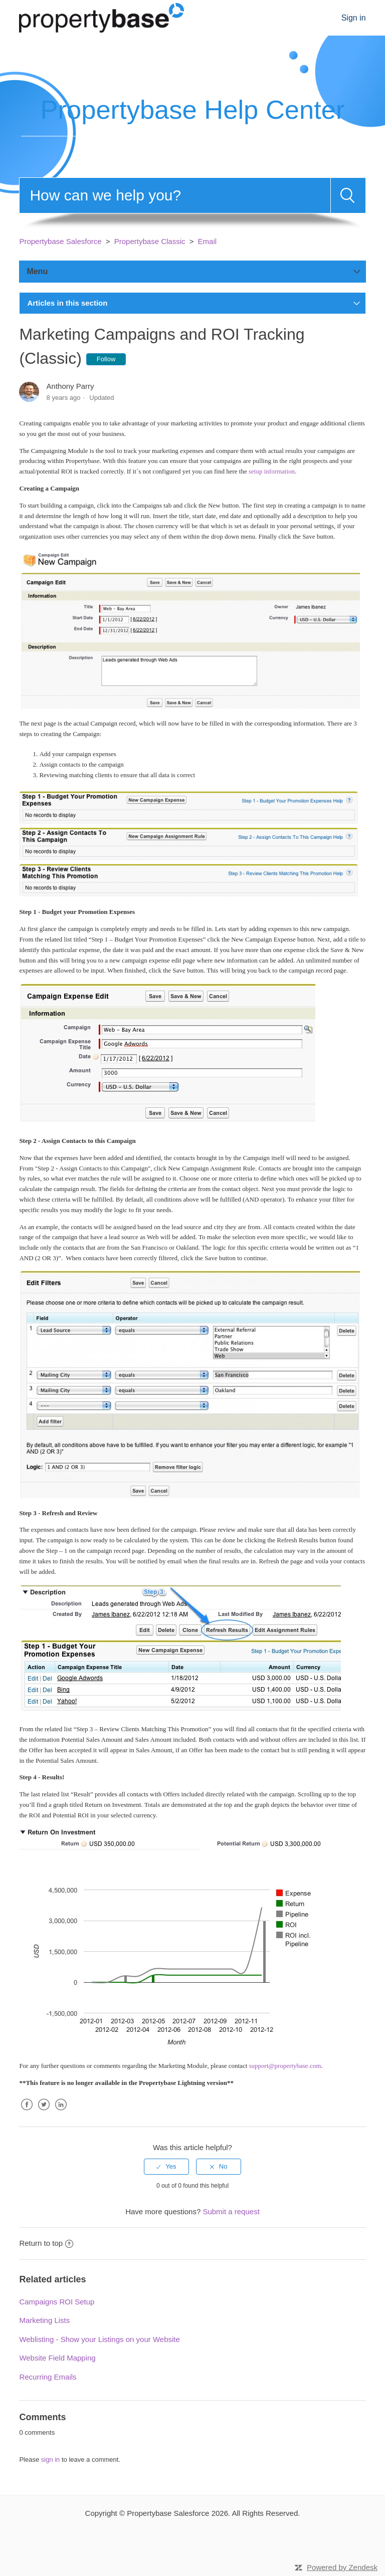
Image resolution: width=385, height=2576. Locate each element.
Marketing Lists (44, 2320)
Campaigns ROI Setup (56, 2301)
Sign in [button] (353, 18)
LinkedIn (61, 2112)
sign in (50, 2459)
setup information (272, 471)
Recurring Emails (47, 2377)
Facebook (26, 2112)
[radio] (166, 2167)
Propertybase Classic (149, 241)
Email (207, 241)
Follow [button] (106, 359)
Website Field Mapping (57, 2358)
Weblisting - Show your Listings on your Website (99, 2339)
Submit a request (231, 2211)
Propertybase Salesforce (60, 241)
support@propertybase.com (285, 2065)
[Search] (175, 195)
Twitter (44, 2112)
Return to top (46, 2243)
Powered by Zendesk (342, 2567)
